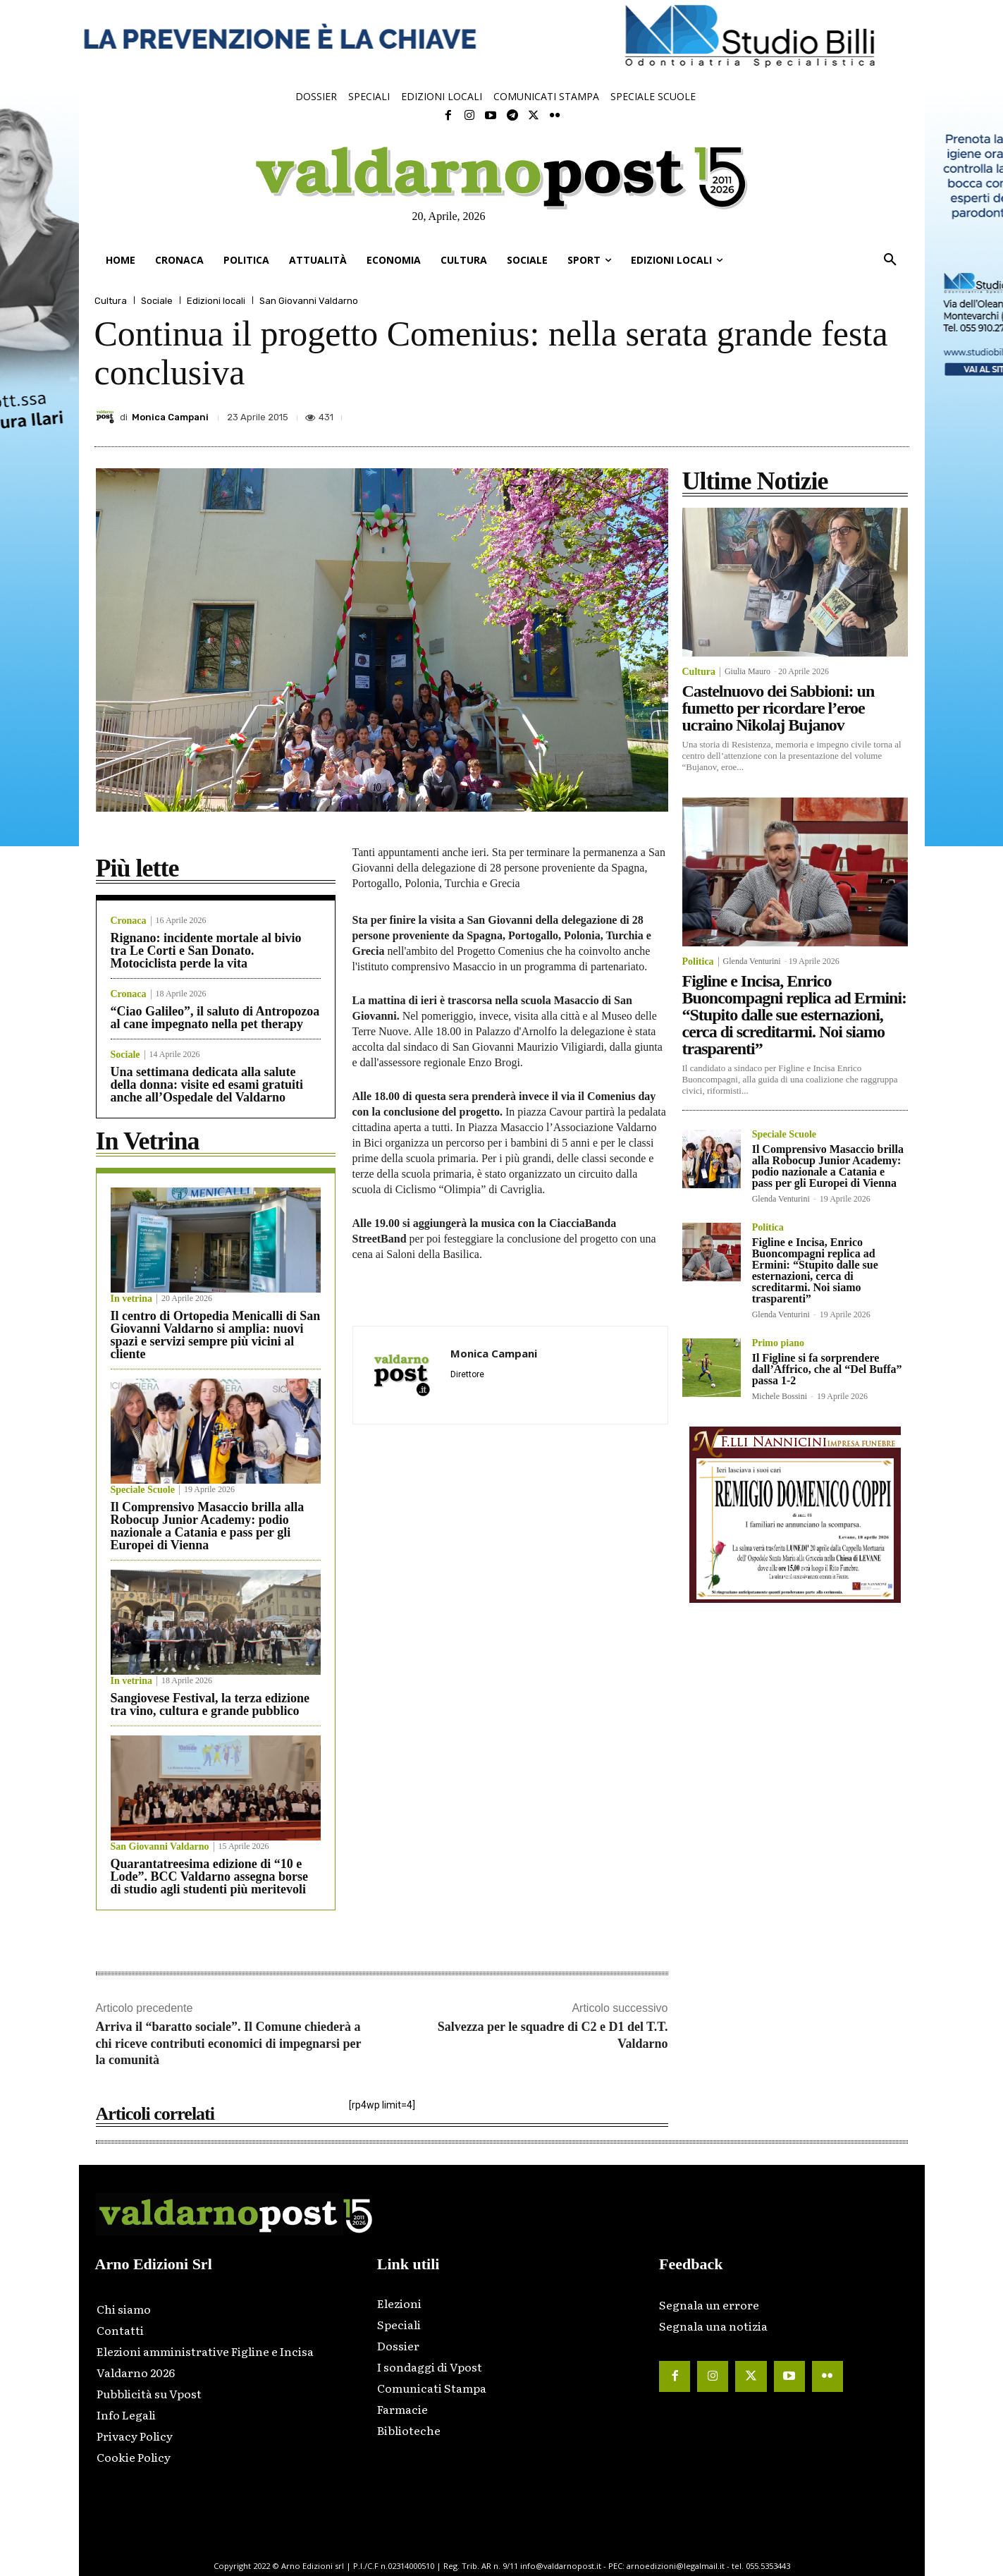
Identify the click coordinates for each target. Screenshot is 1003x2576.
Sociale (157, 300)
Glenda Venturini (752, 961)
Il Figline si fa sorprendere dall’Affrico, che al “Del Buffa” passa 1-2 (827, 1369)
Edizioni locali (216, 300)
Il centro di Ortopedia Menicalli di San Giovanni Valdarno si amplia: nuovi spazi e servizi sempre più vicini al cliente (216, 1335)
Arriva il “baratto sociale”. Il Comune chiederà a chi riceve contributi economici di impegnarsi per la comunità (229, 2043)
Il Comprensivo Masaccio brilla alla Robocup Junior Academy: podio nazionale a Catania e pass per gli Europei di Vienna (207, 1526)
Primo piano (778, 1343)
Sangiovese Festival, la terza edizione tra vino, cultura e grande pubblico (210, 1704)
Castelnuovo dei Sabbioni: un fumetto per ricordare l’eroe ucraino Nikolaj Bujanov (778, 708)
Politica (698, 962)
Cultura (110, 300)
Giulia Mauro (747, 671)
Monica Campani (170, 417)
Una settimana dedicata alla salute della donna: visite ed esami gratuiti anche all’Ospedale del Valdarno (207, 1084)
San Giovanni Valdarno (308, 300)
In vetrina (132, 1299)
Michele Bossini (779, 1396)
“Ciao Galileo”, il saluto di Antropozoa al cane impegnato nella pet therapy (215, 1017)
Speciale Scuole (143, 1490)
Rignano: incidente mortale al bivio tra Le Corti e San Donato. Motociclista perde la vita (206, 950)
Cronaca (129, 921)
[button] (890, 260)
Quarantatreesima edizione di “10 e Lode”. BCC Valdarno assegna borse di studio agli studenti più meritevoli (210, 1876)
